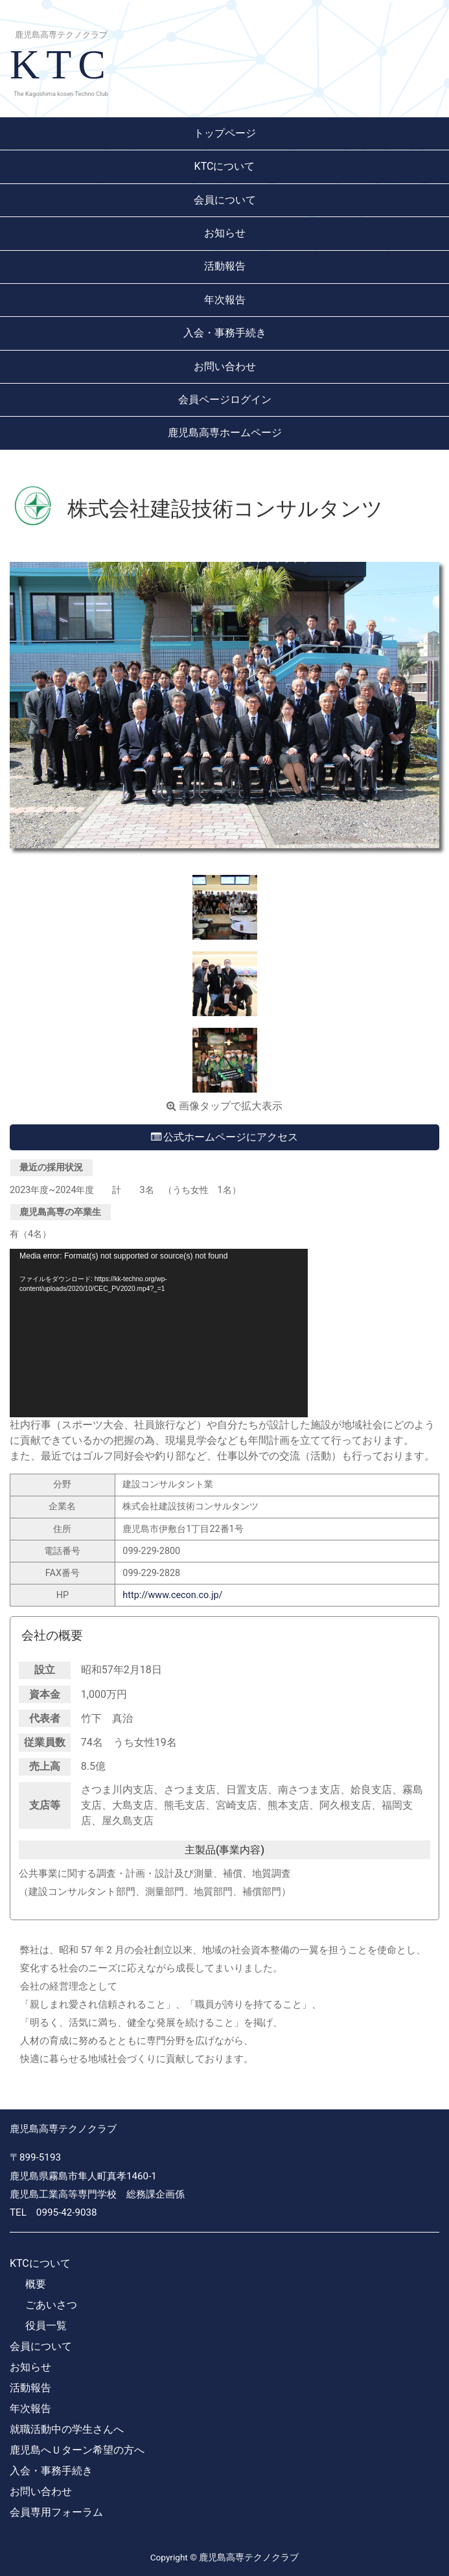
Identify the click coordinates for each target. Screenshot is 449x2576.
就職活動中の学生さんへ (67, 2429)
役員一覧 (46, 2325)
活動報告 (225, 266)
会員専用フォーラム (56, 2512)
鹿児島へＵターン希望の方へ (77, 2450)
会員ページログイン (224, 399)
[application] (159, 1333)
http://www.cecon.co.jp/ (172, 1595)
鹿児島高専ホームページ (225, 432)
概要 (35, 2284)
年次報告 (225, 300)
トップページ (225, 133)
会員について (225, 200)
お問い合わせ (225, 366)
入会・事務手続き (224, 333)
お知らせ (225, 233)
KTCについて (224, 166)
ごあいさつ (51, 2305)
